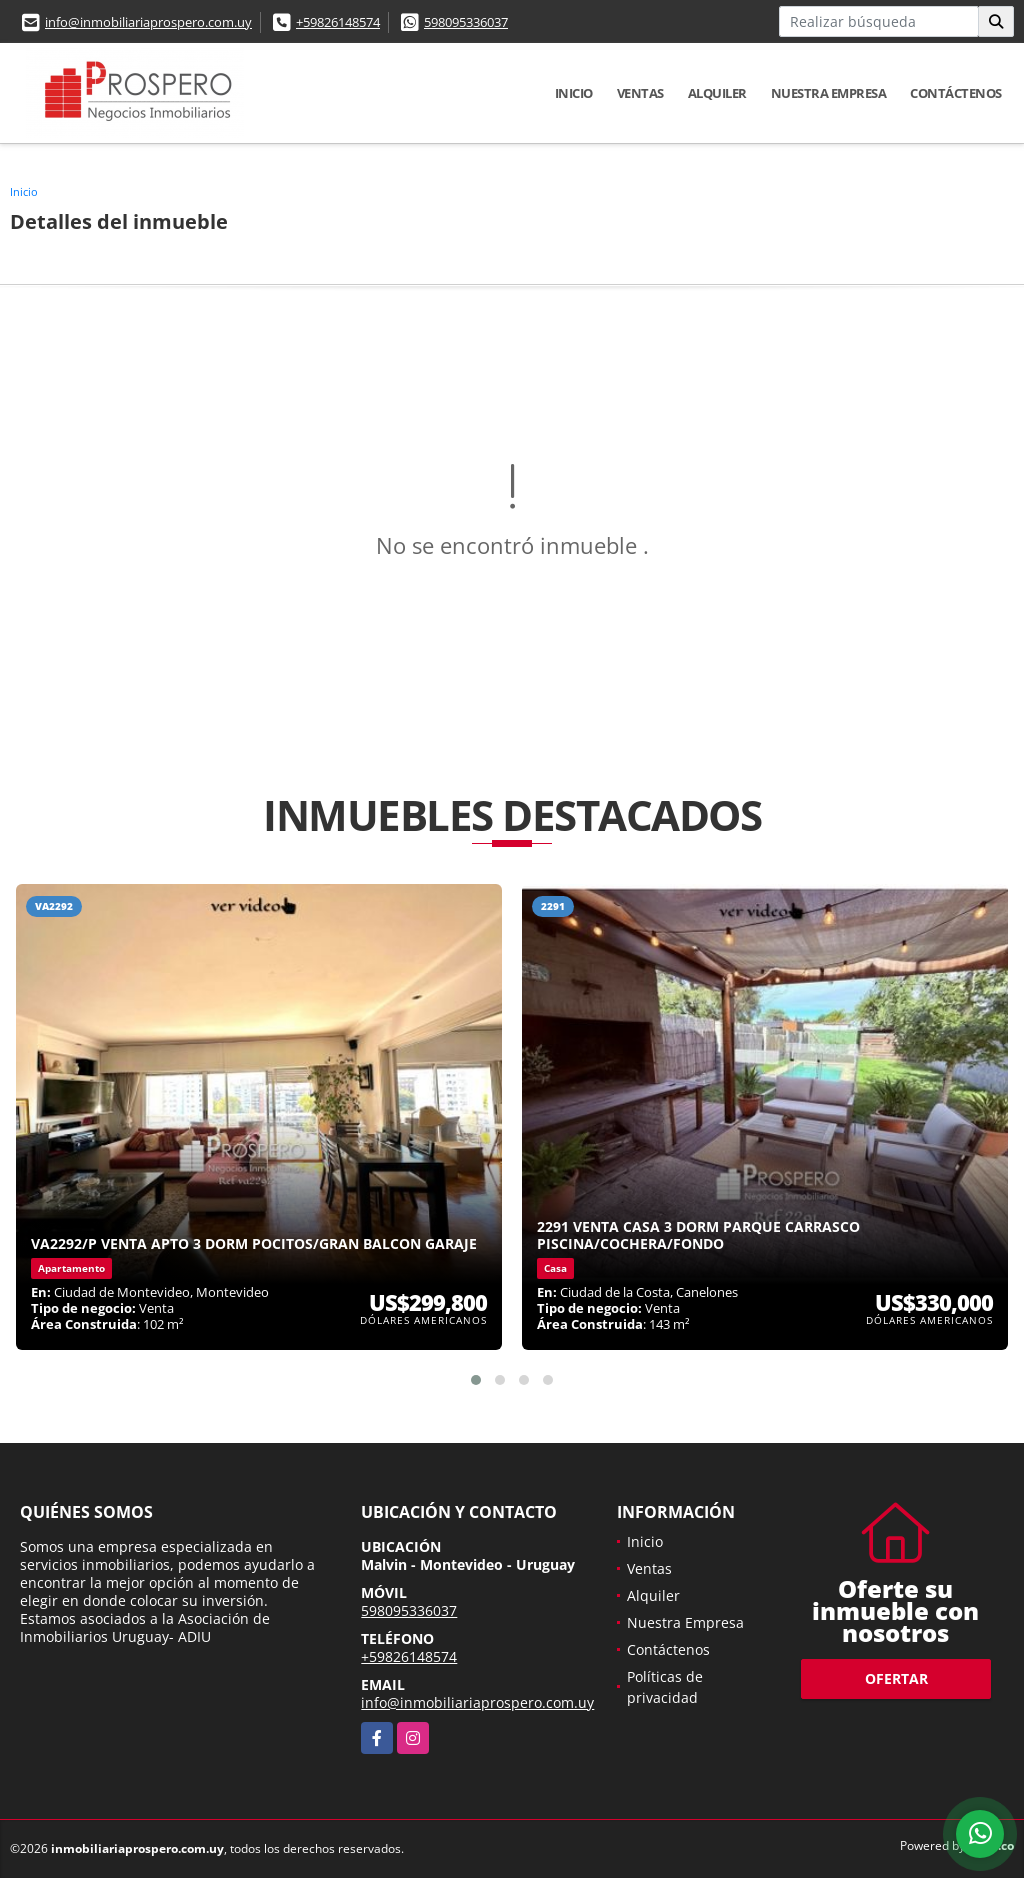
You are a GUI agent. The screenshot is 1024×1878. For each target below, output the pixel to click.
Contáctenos (956, 93)
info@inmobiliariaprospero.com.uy (148, 22)
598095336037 (466, 22)
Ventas (640, 93)
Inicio (574, 93)
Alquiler (717, 93)
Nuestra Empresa (829, 93)
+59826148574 (338, 22)
